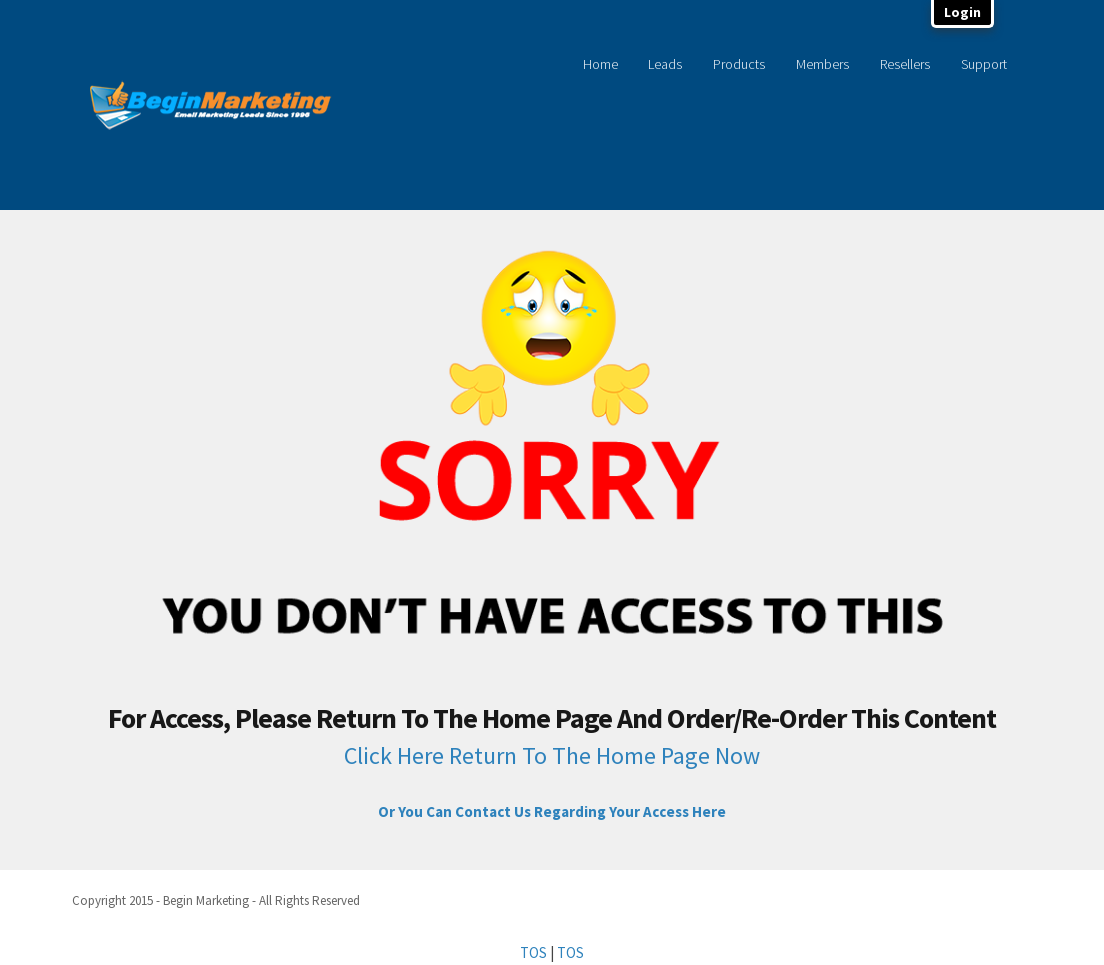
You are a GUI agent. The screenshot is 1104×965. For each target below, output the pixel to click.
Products (739, 64)
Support (984, 64)
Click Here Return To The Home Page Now (552, 755)
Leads (665, 64)
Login (962, 12)
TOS (533, 952)
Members (822, 64)
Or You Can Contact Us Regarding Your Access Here (552, 811)
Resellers (905, 64)
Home (600, 64)
